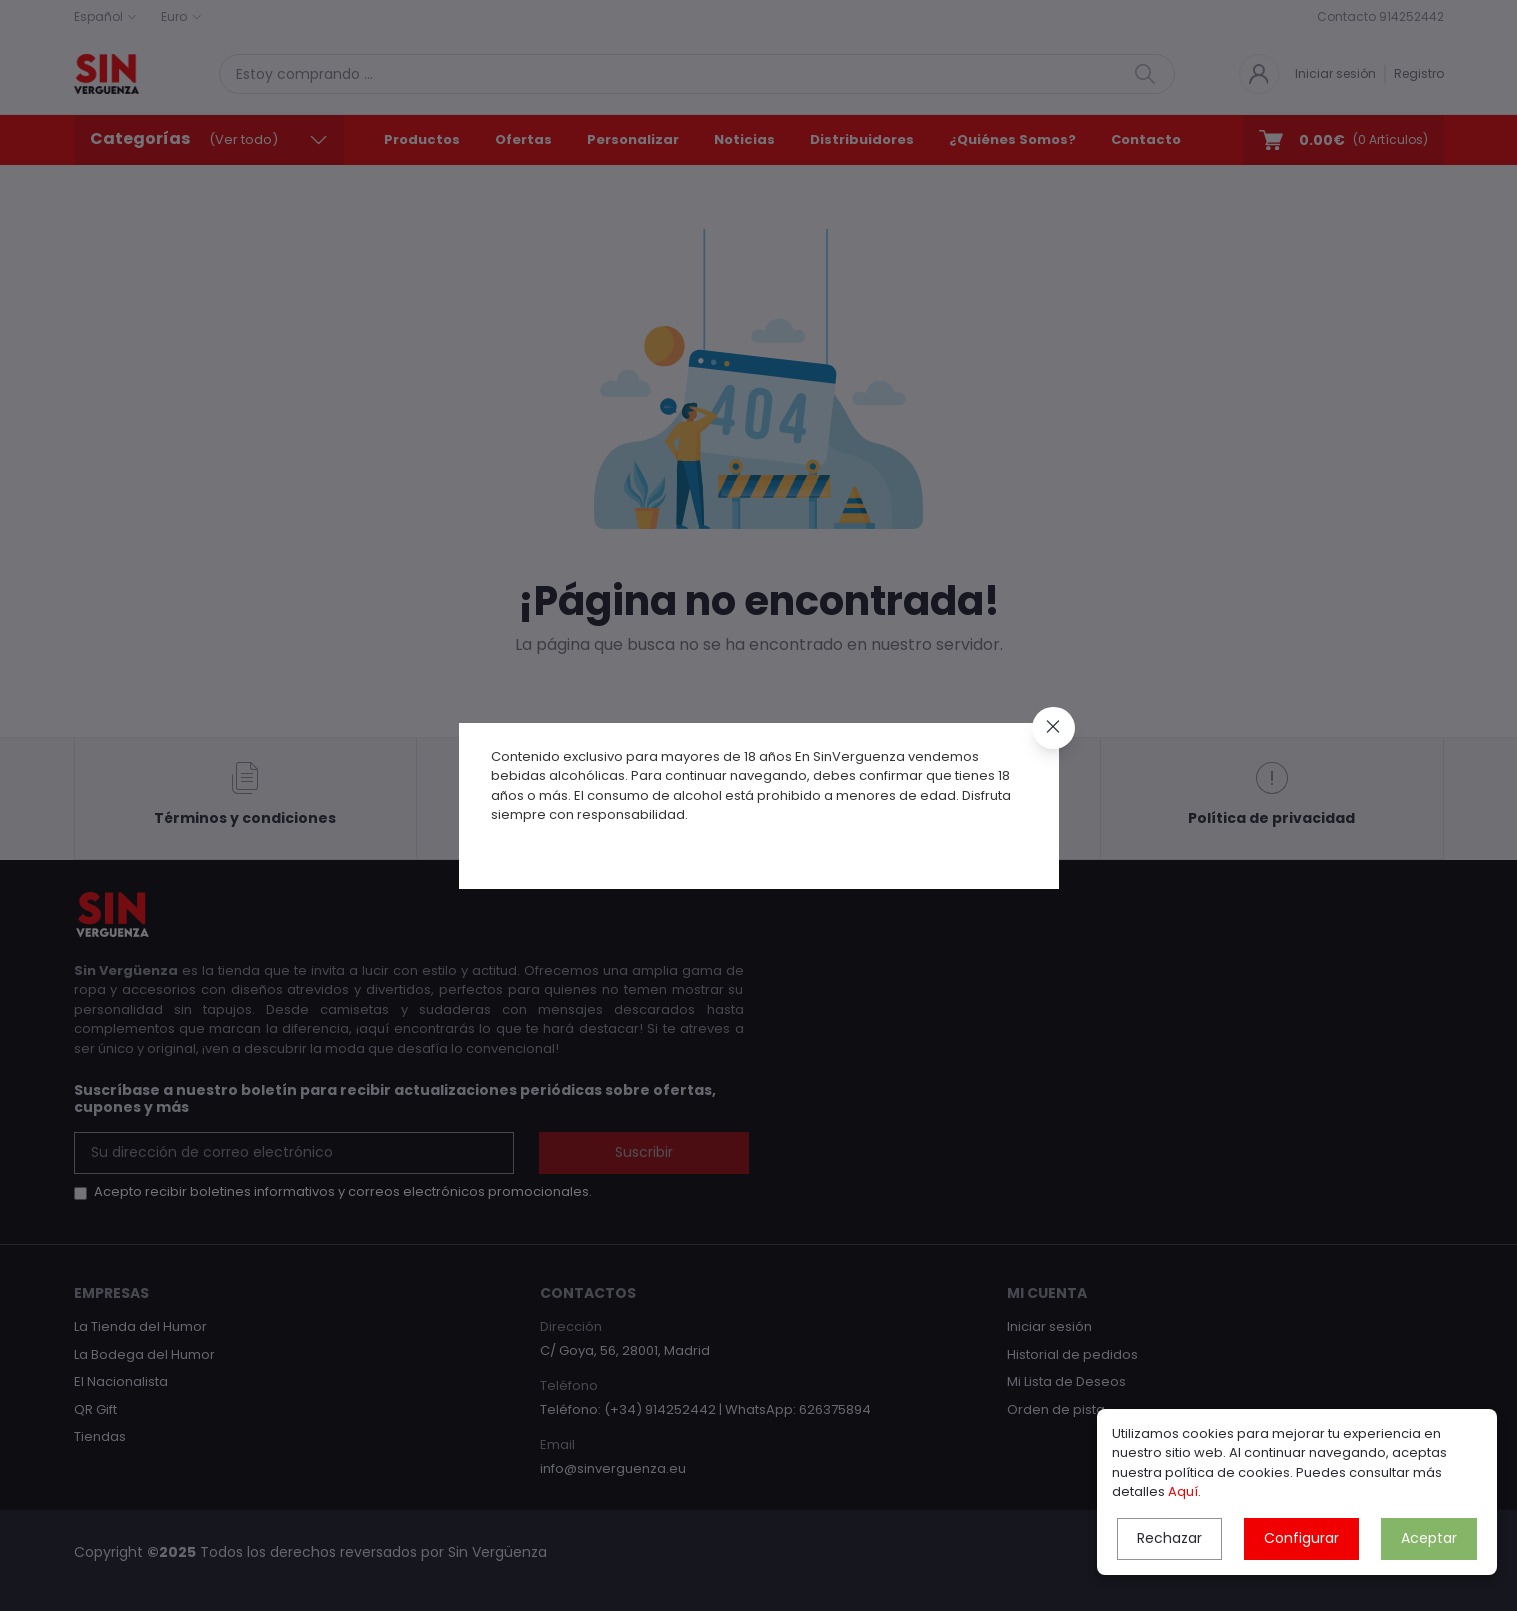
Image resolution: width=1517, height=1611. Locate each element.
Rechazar (1169, 1538)
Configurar (1301, 1538)
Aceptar (1429, 1538)
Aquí (1183, 1491)
